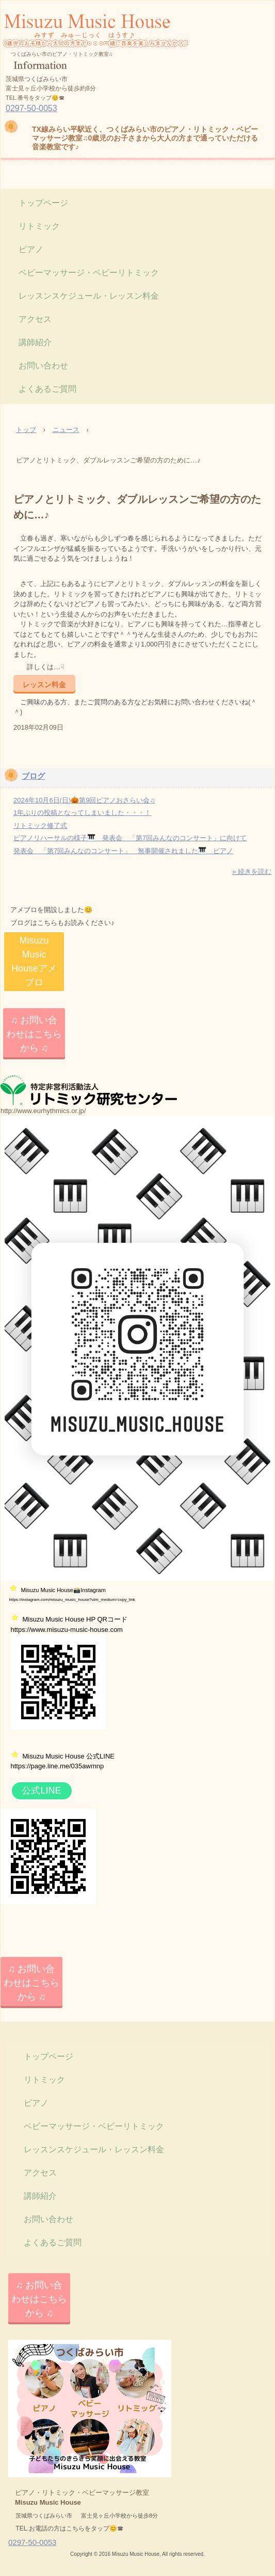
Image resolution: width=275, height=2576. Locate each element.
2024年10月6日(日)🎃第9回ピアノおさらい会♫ (84, 800)
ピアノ (31, 249)
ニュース (66, 430)
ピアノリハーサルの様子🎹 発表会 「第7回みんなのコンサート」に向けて (130, 838)
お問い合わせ (43, 365)
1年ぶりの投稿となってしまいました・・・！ (82, 812)
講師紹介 (35, 342)
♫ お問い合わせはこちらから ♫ (34, 1034)
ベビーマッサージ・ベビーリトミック (89, 272)
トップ (26, 430)
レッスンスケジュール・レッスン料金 (89, 295)
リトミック (39, 226)
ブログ (33, 776)
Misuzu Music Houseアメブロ (34, 961)
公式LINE (41, 1790)
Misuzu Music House (95, 55)
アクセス (35, 319)
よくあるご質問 (47, 388)
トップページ (43, 202)
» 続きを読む (251, 871)
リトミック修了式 (40, 825)
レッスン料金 (44, 684)
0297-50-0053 (31, 108)
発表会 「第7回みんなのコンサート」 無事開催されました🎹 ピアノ (123, 851)
